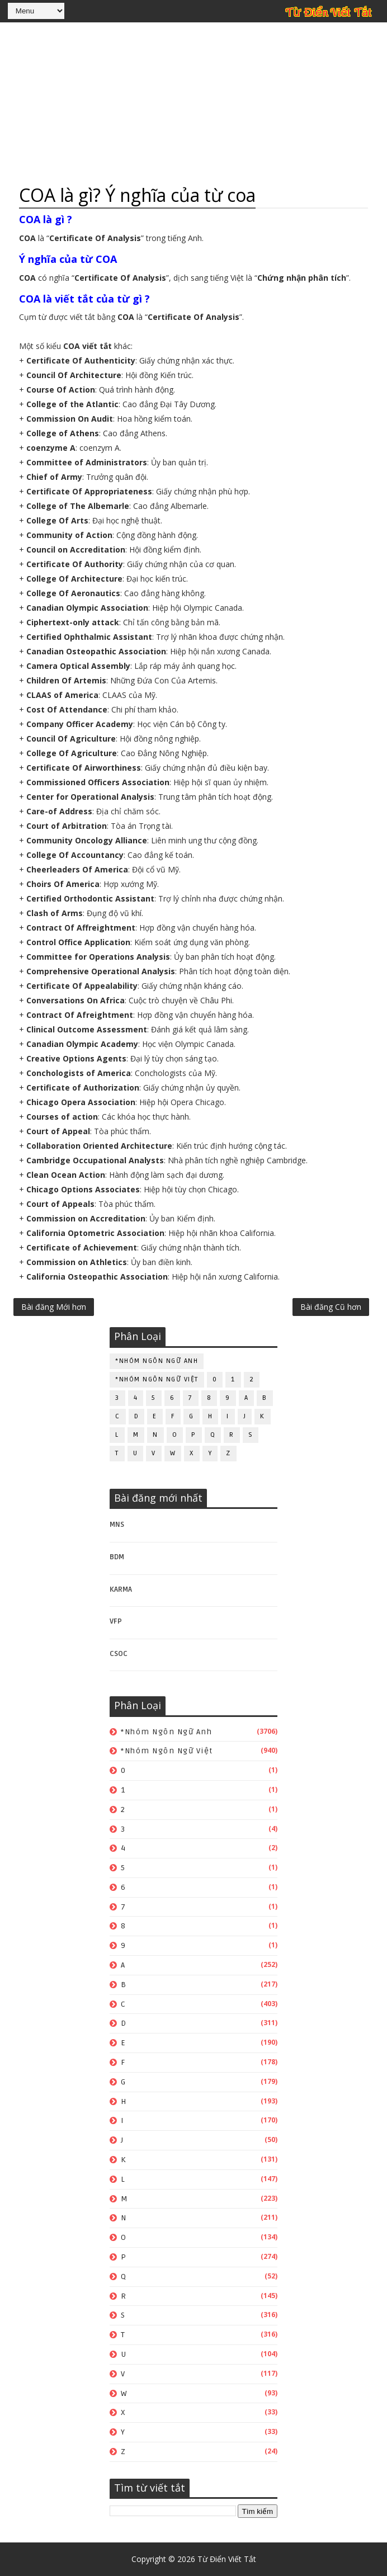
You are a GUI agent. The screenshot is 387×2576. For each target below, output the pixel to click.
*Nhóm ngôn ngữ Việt (157, 1379)
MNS (117, 1524)
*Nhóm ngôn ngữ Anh (156, 1361)
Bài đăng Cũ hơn (330, 1306)
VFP (116, 1621)
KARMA (121, 1589)
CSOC (119, 1653)
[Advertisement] (193, 103)
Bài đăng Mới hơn (53, 1306)
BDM (117, 1557)
